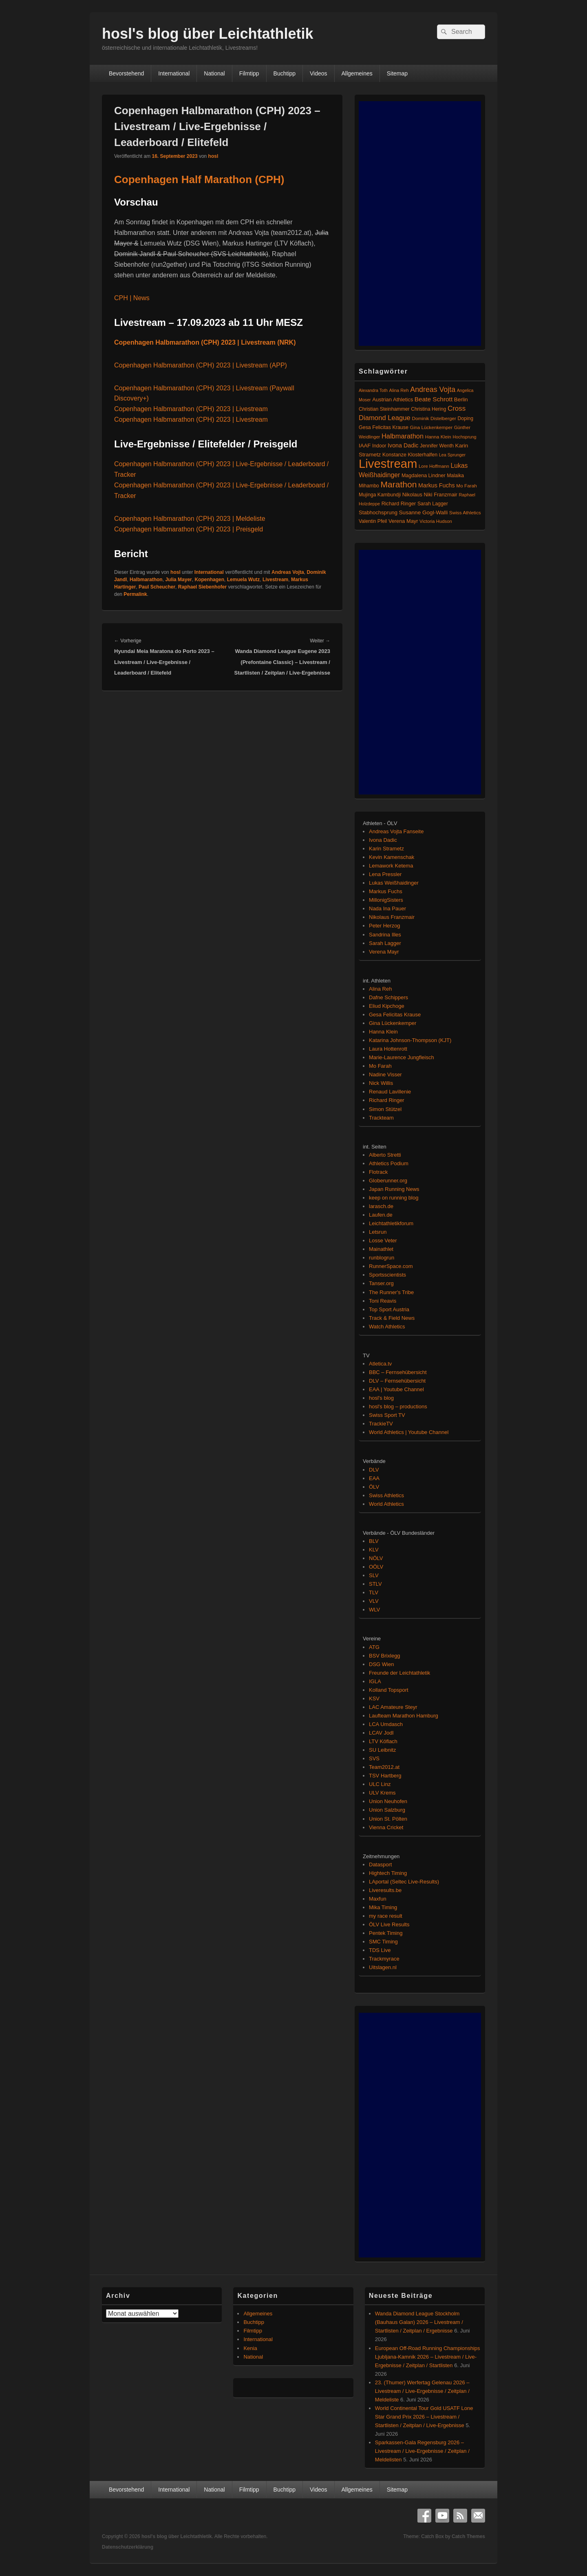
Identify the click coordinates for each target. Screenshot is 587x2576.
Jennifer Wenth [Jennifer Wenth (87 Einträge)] (437, 446)
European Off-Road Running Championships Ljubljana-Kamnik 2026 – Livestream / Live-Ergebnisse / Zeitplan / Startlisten (427, 2356)
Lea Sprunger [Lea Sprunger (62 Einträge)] (452, 454)
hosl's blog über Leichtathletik (207, 33)
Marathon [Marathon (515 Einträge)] (399, 484)
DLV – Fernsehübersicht (397, 1381)
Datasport (380, 1864)
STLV (375, 1584)
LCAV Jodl (381, 1733)
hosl (213, 156)
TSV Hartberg (385, 1776)
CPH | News (132, 297)
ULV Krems (382, 1793)
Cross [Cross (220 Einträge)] (457, 408)
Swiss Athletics (386, 1495)
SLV (374, 1575)
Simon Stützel (385, 1109)
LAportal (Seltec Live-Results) (404, 1882)
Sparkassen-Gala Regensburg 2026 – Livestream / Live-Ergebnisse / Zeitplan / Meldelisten (422, 2451)
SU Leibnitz (382, 1750)
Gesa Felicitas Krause (395, 1014)
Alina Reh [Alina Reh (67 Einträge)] (399, 390)
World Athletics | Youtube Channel (408, 1432)
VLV (374, 1601)
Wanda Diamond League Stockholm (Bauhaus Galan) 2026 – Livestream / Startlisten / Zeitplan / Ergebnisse (419, 2322)
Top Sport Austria (389, 1309)
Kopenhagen (209, 579)
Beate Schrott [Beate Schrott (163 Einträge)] (433, 399)
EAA (374, 1478)
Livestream (275, 579)
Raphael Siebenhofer (202, 587)
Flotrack (378, 1172)
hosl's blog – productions (398, 1406)
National (214, 73)
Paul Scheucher (157, 587)
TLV (373, 1592)
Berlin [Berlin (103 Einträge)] (461, 399)
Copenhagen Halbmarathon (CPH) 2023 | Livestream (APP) (200, 365)
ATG (374, 1647)
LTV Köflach (383, 1741)
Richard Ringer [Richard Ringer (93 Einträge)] (399, 504)
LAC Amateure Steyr (393, 1707)
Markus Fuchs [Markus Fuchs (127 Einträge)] (436, 485)
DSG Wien (381, 1664)
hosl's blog (381, 1398)
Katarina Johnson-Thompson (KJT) (410, 1040)
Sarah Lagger (385, 943)
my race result (385, 1916)
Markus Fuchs (385, 891)
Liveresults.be (385, 1890)
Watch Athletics (387, 1326)
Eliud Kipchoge (386, 1006)
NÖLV (376, 1558)
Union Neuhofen (388, 1801)
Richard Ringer (386, 1100)
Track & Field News (392, 1318)
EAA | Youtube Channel (396, 1389)
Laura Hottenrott (388, 1049)
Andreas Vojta (287, 572)
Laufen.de (381, 1215)
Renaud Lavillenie (390, 1092)
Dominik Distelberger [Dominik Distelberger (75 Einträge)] (434, 418)
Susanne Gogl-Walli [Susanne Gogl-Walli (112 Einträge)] (423, 512)
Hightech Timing (388, 1873)
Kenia (250, 2348)
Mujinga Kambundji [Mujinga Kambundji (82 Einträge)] (380, 495)
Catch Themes (468, 2536)
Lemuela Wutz (243, 579)
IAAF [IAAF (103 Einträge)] (365, 446)
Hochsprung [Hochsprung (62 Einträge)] (465, 436)
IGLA (375, 1681)
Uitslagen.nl (383, 1967)
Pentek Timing (385, 1933)
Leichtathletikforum (391, 1223)
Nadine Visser (385, 1074)
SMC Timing (383, 1942)
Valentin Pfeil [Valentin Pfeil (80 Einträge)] (373, 521)
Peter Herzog (384, 926)
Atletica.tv (380, 1364)
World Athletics (386, 1504)
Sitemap (397, 73)
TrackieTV (381, 1424)
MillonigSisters (386, 900)
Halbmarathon (146, 579)
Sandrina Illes (385, 935)
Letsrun (377, 1232)
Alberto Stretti (385, 1155)
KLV (374, 1550)
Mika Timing (383, 1907)
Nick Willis (381, 1083)
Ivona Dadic (383, 840)
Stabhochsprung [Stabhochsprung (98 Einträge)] (378, 512)
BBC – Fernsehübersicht (398, 1372)
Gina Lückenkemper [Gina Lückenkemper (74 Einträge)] (431, 427)
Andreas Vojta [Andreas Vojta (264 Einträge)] (432, 389)
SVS (374, 1758)
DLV (374, 1470)
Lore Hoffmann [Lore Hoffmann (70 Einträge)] (434, 466)
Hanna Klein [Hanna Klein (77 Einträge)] (438, 436)
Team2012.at (384, 1767)
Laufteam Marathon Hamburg (403, 1716)
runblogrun (381, 1258)
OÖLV (376, 1567)
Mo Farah (380, 1066)
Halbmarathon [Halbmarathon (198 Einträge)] (403, 436)
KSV (374, 1698)
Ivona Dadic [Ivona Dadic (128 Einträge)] (403, 445)
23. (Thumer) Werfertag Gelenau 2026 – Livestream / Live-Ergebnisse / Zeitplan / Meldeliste (422, 2391)
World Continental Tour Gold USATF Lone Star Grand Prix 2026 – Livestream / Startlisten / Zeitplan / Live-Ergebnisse (424, 2416)
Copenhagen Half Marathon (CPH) (199, 179)
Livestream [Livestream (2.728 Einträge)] (388, 463)
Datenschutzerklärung (127, 2547)
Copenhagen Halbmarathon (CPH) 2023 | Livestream (191, 408)
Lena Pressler (385, 874)
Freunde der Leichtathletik (399, 1673)
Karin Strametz (386, 848)
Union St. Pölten (388, 1819)
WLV (374, 1610)
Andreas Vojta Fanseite (396, 831)
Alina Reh (380, 989)
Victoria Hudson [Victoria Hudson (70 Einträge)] (435, 521)
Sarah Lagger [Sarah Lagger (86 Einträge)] (432, 504)
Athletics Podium (388, 1163)
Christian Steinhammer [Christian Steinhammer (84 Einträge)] (384, 409)
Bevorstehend (126, 73)
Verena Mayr (384, 952)
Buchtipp (285, 73)
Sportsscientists (387, 1275)
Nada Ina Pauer (387, 908)
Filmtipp (249, 73)
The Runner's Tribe (391, 1292)
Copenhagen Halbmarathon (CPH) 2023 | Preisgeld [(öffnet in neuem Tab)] (188, 529)
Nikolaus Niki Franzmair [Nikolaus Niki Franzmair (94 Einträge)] (429, 494)
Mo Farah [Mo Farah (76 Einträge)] (466, 485)
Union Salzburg (387, 1810)
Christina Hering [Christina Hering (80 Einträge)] (428, 409)
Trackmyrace (384, 1959)
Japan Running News (394, 1189)
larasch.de (381, 1206)
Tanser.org (381, 1283)
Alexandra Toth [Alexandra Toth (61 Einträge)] (373, 390)
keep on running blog (393, 1198)
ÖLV (374, 1487)
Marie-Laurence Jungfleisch (401, 1057)
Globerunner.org (388, 1180)
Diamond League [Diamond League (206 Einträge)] (384, 418)
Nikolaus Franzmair (392, 917)
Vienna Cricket (386, 1827)
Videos (318, 73)
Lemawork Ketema (391, 866)
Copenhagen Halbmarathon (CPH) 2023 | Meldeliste (189, 518)
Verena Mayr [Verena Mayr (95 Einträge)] (403, 521)
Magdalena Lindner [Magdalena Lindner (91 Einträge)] (424, 475)
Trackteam (381, 1118)
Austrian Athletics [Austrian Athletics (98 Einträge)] (392, 399)
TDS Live (380, 1950)
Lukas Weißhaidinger (394, 883)
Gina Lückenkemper (392, 1023)
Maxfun (377, 1899)
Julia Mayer (178, 579)
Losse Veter (383, 1240)
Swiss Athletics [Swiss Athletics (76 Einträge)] (465, 512)
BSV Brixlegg (384, 1656)
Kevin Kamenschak (391, 857)
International (174, 73)
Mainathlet (381, 1249)
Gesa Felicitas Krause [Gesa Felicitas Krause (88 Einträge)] (383, 427)
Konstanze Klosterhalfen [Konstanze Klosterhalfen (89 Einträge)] (409, 455)
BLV (374, 1541)
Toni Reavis (382, 1301)
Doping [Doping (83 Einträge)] (465, 418)
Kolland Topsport (388, 1690)
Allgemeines (357, 73)
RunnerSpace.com (391, 1266)
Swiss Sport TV (387, 1415)
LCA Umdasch (386, 1724)
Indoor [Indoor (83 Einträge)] (379, 446)
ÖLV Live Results (389, 1924)
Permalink (135, 594)
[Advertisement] (420, 223)
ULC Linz (380, 1784)
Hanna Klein (383, 1032)
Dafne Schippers (388, 997)
